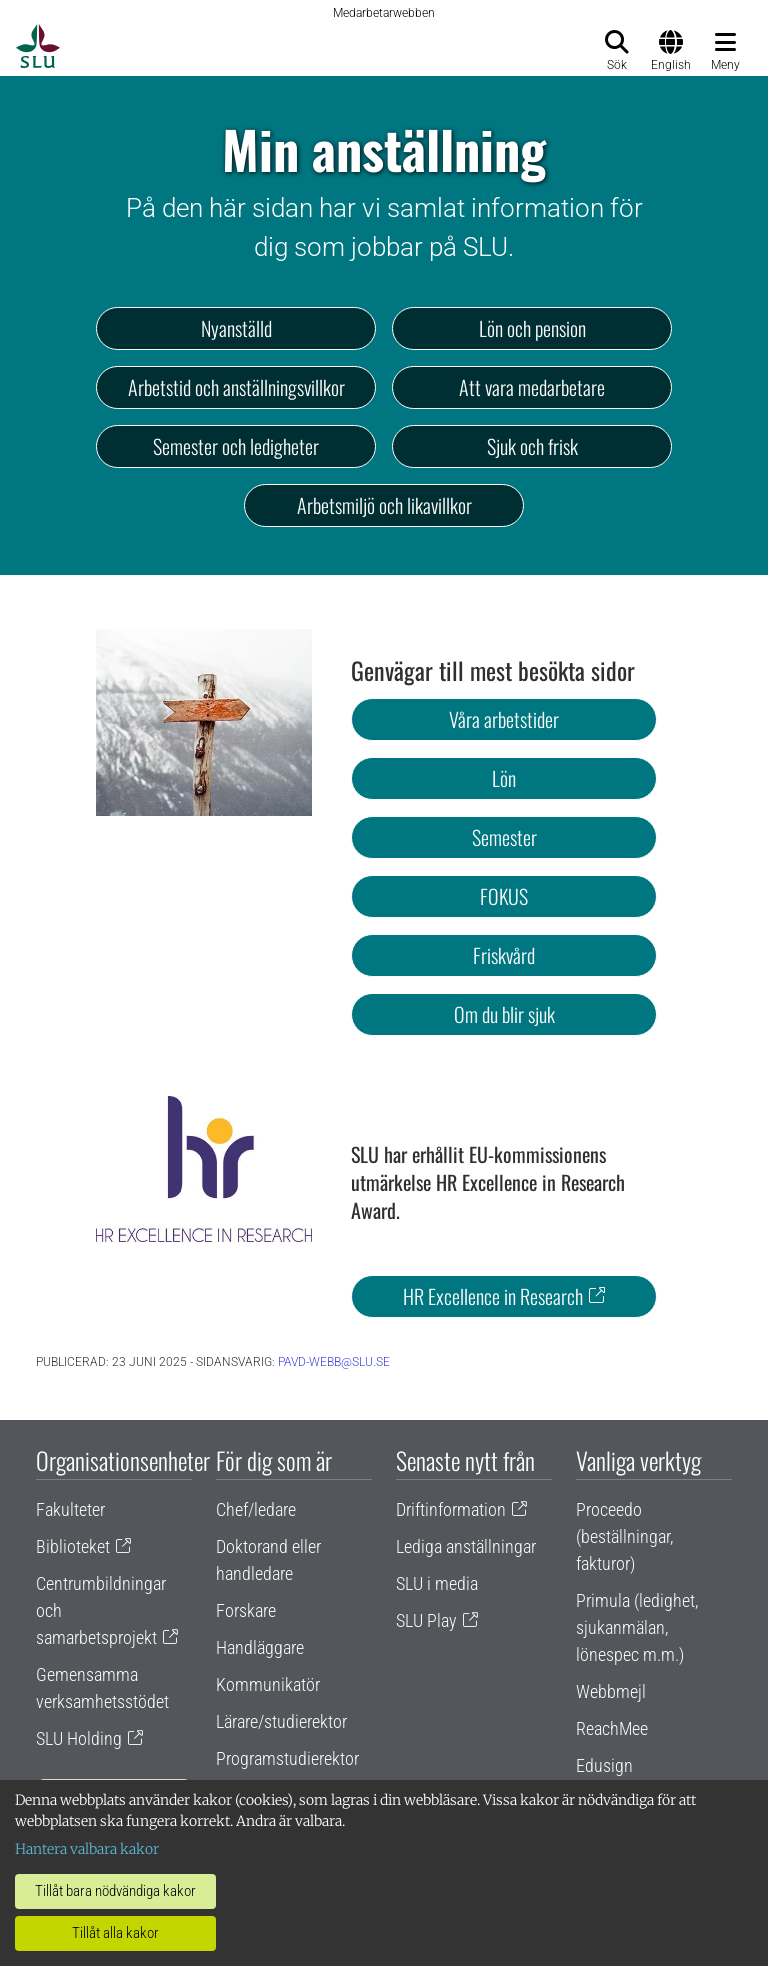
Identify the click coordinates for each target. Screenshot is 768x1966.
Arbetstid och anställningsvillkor (236, 387)
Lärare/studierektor (281, 1721)
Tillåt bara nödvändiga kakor (115, 1891)
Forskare (246, 1610)
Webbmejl (611, 1691)
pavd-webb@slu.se (334, 1362)
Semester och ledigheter (236, 446)
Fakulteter (70, 1509)
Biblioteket (73, 1546)
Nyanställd (236, 328)
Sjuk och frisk (532, 446)
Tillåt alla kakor (115, 1933)
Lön (504, 778)
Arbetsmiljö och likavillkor (384, 505)
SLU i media (437, 1583)
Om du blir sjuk (504, 1014)
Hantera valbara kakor (87, 1849)
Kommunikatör (268, 1684)
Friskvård (504, 955)
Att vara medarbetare (532, 387)
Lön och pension (532, 328)
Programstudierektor (287, 1758)
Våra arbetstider (504, 719)
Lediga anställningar (466, 1546)
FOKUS (504, 896)
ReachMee (612, 1728)
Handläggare (260, 1647)
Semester (504, 837)
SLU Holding (79, 1738)
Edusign (604, 1765)
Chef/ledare (256, 1509)
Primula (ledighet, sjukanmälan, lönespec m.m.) (637, 1627)
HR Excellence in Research (493, 1296)
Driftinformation (451, 1509)
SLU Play (426, 1620)
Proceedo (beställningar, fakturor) (624, 1536)
